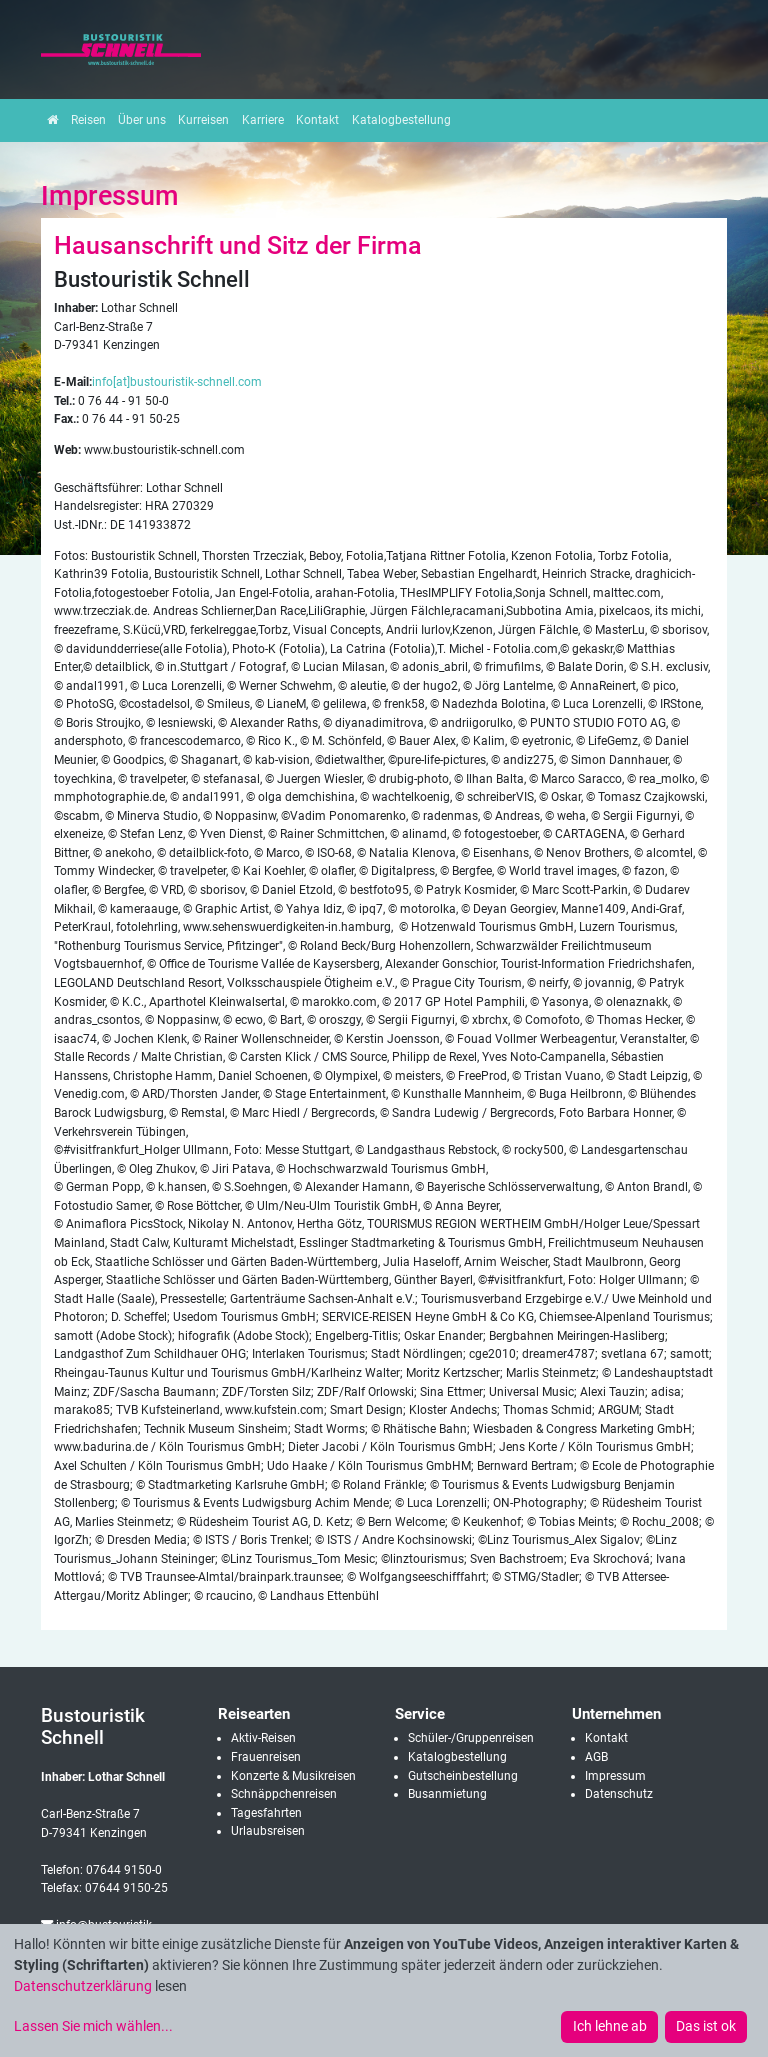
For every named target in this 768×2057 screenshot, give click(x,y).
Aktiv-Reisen (263, 1738)
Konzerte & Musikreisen (293, 1776)
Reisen (88, 120)
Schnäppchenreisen (284, 1794)
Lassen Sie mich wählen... (93, 2026)
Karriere (263, 120)
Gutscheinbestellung (463, 1776)
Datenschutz (619, 1794)
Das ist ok (706, 2026)
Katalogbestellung (401, 120)
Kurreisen (203, 120)
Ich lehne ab (610, 2026)
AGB (596, 1757)
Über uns (142, 120)
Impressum (615, 1776)
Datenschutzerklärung (83, 1986)
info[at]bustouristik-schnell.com (177, 382)
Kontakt (317, 120)
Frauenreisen (266, 1757)
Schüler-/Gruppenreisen (471, 1738)
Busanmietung (447, 1794)
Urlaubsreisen (268, 1831)
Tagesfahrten (266, 1813)
